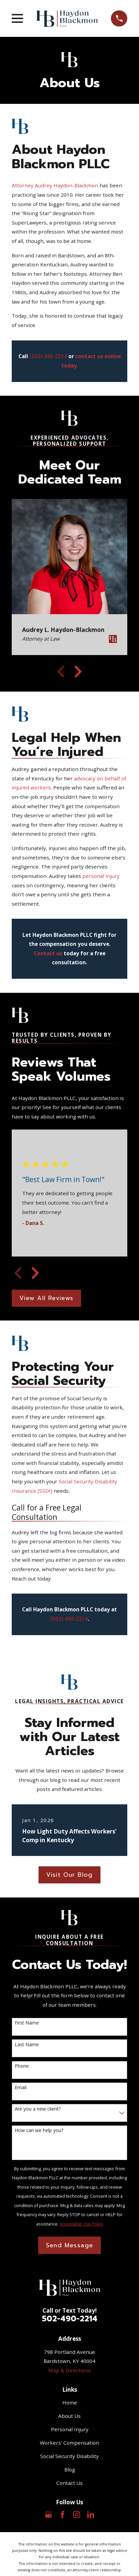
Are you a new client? (38, 2109)
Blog (69, 2469)
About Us (69, 2415)
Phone (22, 2066)
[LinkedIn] (90, 2514)
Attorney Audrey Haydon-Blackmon (55, 185)
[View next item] (78, 671)
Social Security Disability (69, 2456)
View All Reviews (46, 1298)
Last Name (27, 2045)
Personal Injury (69, 2429)
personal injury (101, 876)
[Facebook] (62, 2514)
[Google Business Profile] (48, 2514)
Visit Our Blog (69, 1874)
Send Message (69, 2245)
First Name (27, 2023)
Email (20, 2087)
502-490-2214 (69, 2319)
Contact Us (69, 2483)
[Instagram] (76, 2514)
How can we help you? (39, 2130)
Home (69, 2402)
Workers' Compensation (69, 2442)
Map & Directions (69, 2370)
